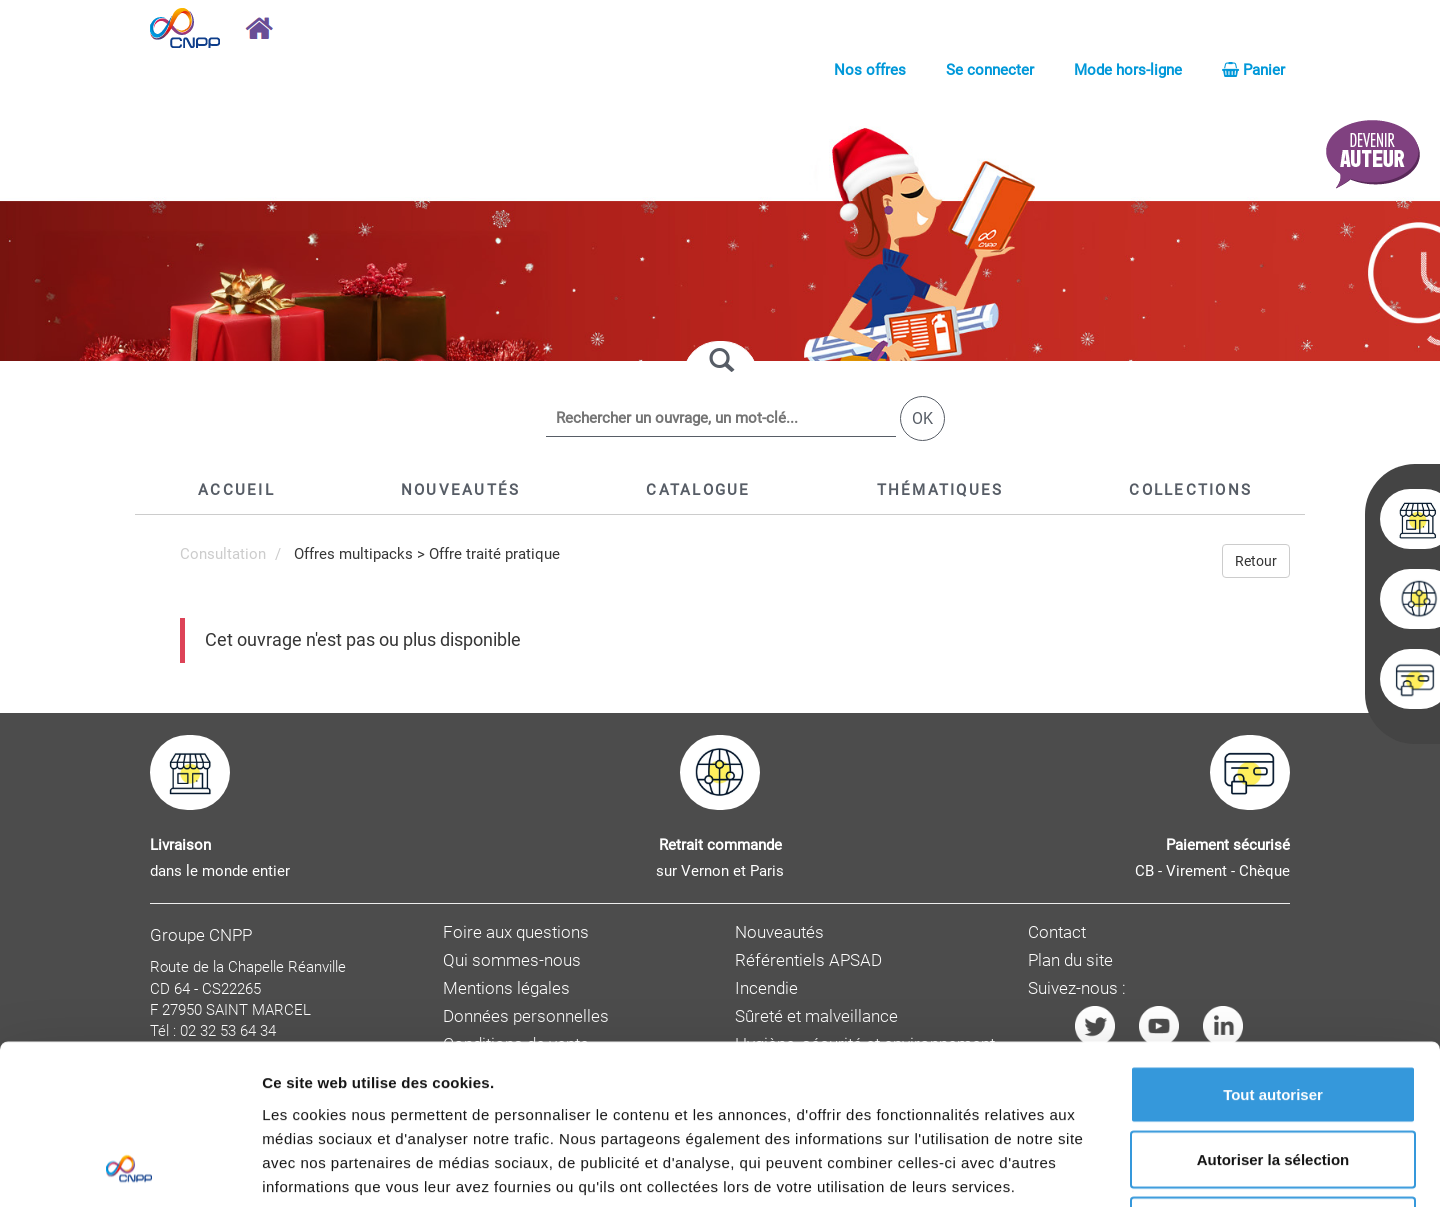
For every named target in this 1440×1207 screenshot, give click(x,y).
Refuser (1273, 1075)
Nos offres (870, 70)
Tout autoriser (1273, 944)
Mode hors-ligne (1128, 70)
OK (922, 418)
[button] (698, 490)
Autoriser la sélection (1273, 1010)
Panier (1253, 70)
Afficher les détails (1101, 1167)
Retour (1256, 561)
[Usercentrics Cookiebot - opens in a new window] (129, 1168)
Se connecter (990, 70)
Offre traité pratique (494, 554)
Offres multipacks (353, 554)
